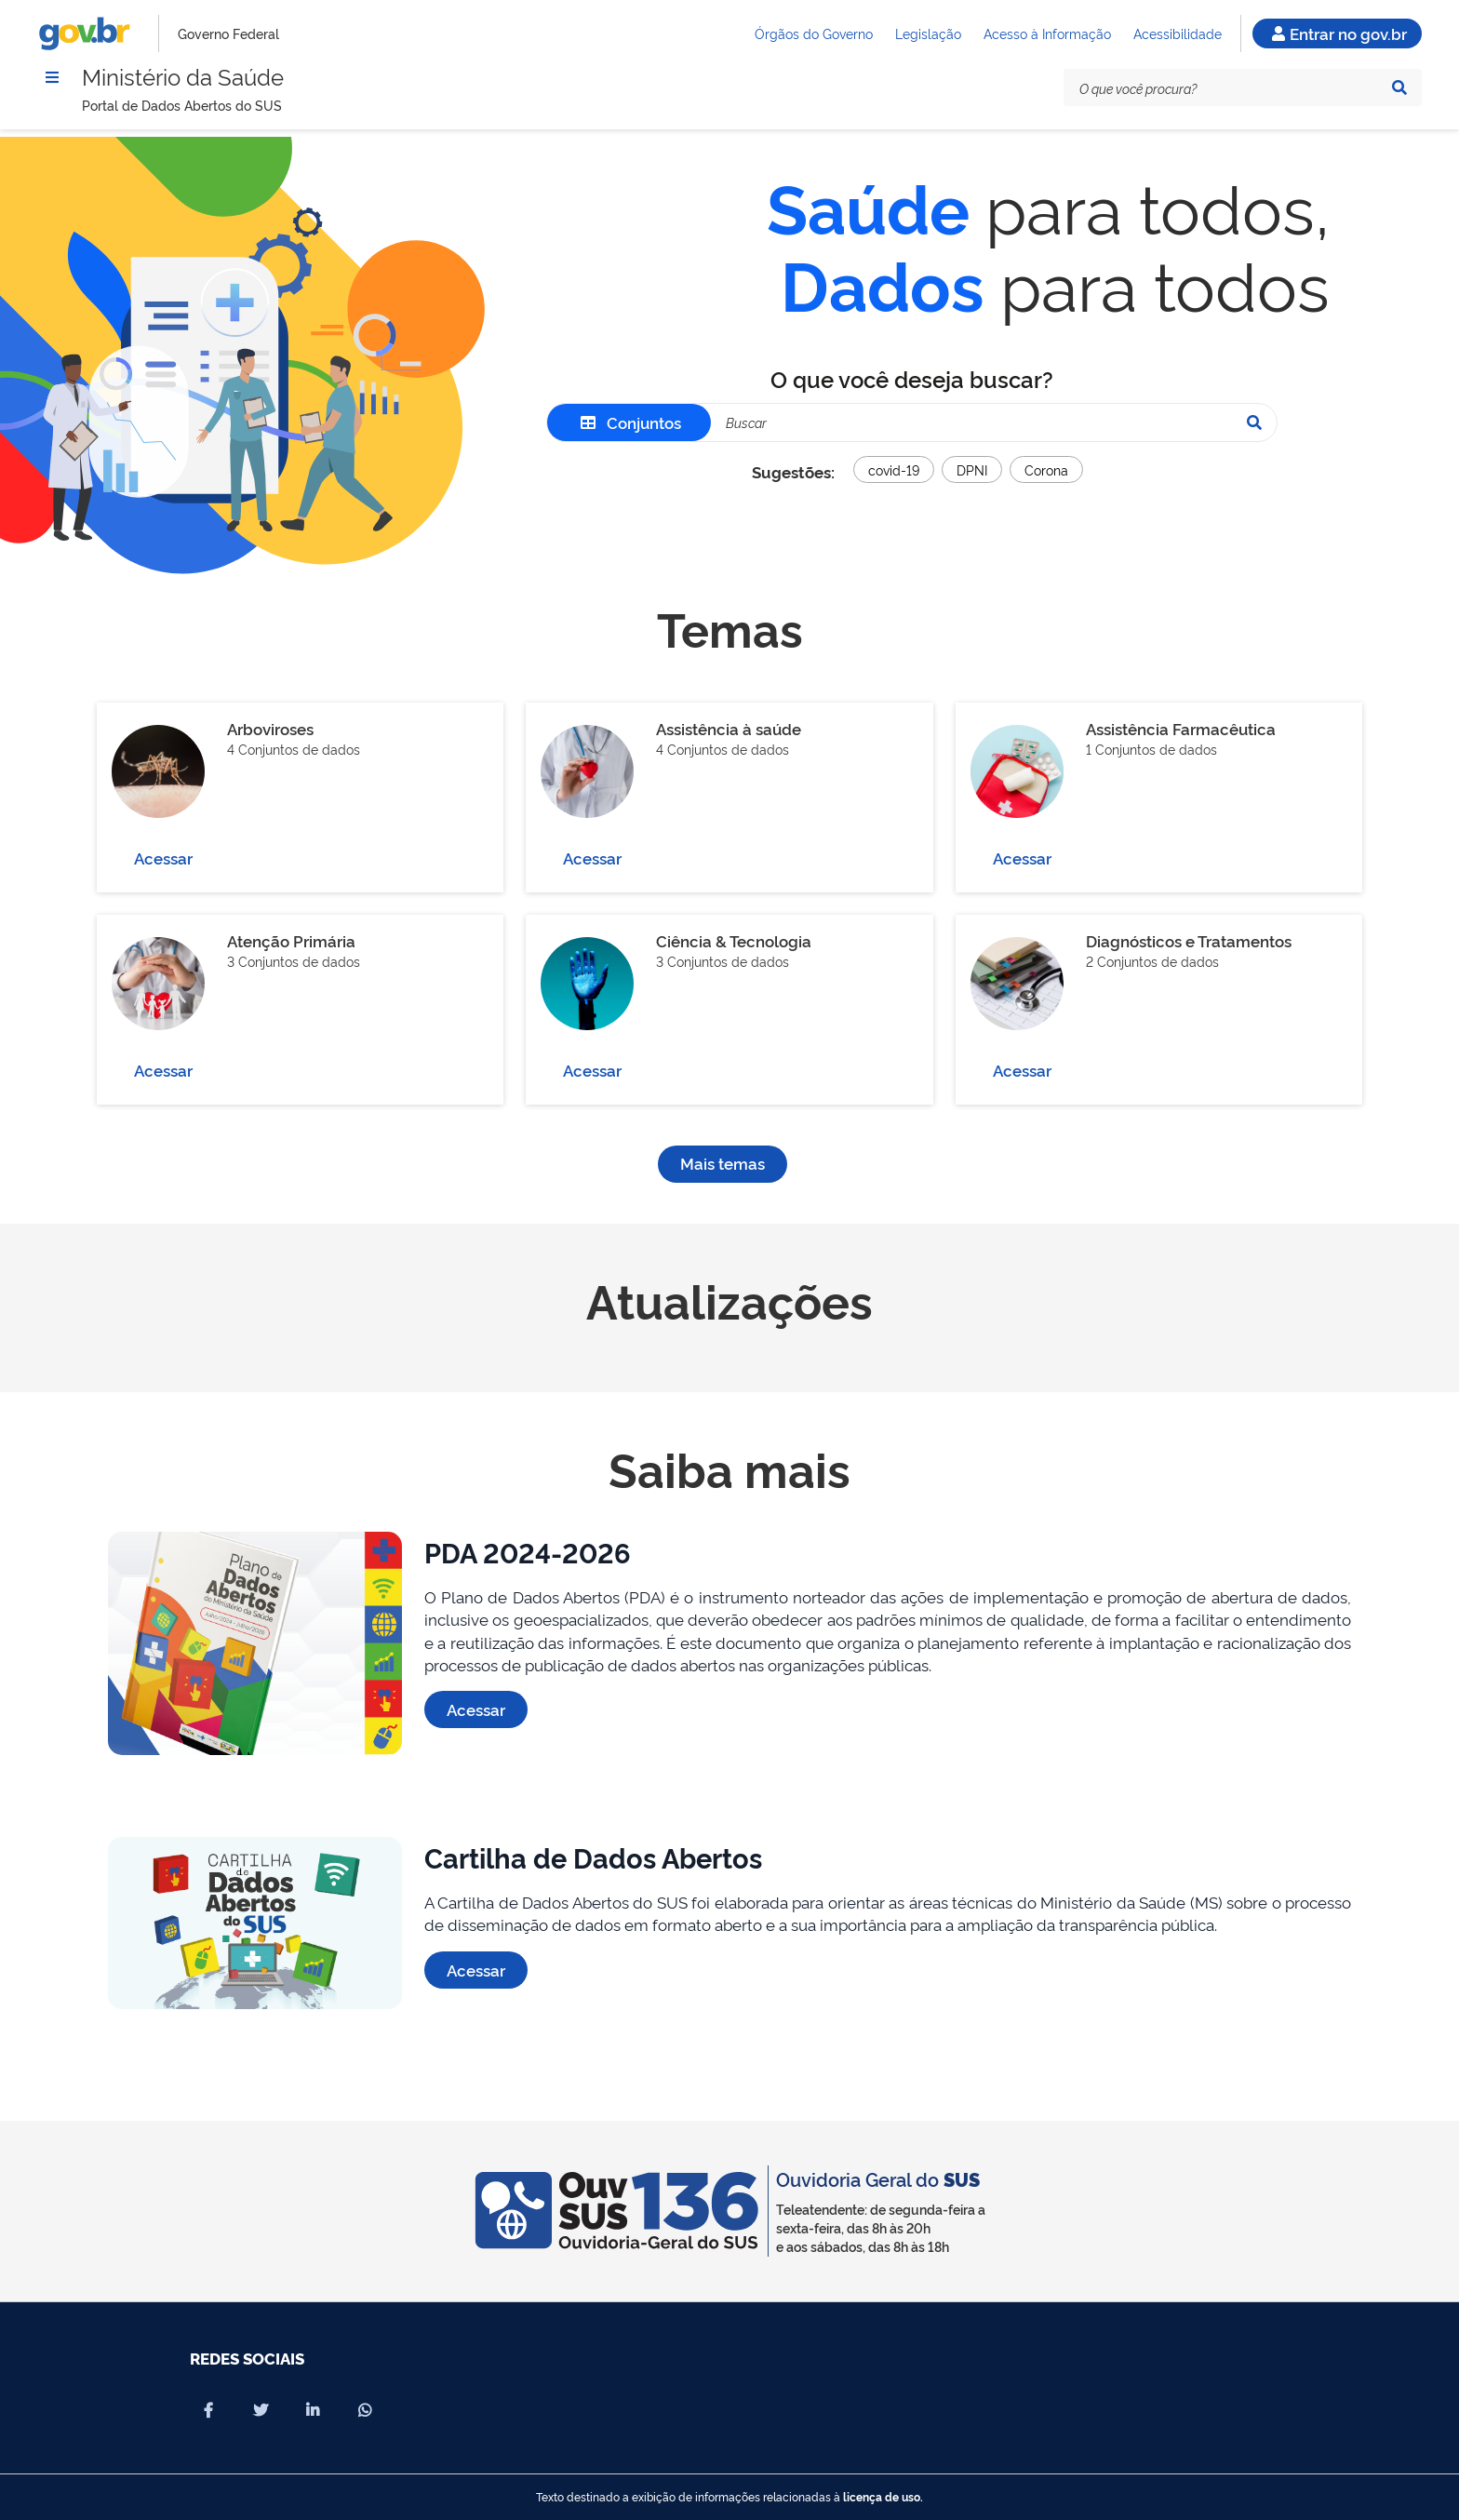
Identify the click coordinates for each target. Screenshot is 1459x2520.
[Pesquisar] (1399, 87)
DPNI (972, 469)
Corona (1046, 469)
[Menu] (52, 77)
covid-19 (893, 469)
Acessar (163, 857)
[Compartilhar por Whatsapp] (364, 2410)
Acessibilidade (1177, 33)
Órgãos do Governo (814, 33)
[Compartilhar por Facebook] (208, 2410)
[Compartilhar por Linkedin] (312, 2410)
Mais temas (722, 1162)
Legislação (928, 33)
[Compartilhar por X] (260, 2410)
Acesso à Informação (1047, 33)
